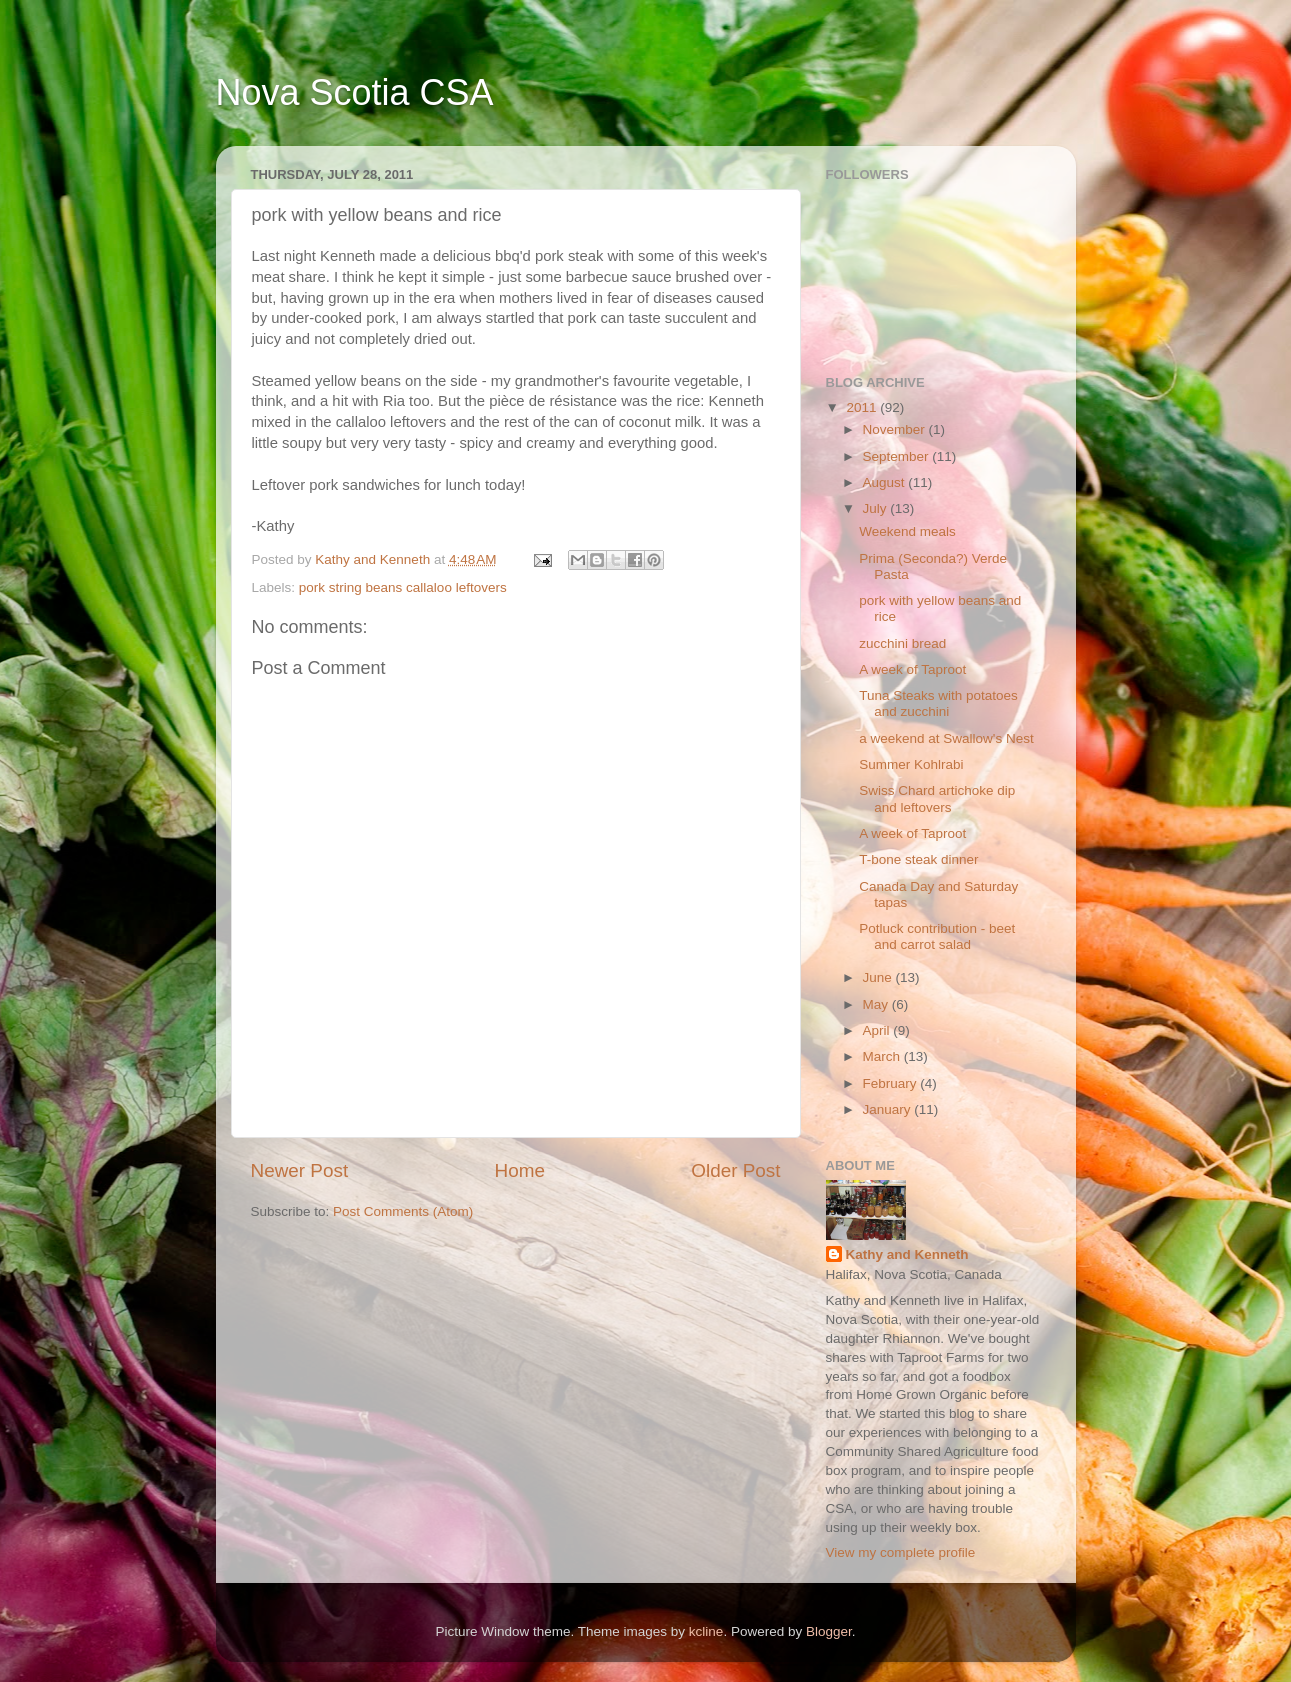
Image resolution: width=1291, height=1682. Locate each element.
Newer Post (300, 1170)
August (886, 482)
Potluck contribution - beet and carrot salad (937, 936)
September (898, 456)
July (877, 508)
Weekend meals (907, 531)
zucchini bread (902, 643)
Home (520, 1170)
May (877, 1004)
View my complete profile (901, 1552)
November (896, 429)
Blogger (829, 1631)
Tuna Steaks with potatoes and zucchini (938, 703)
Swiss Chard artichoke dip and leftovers (937, 798)
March (883, 1056)
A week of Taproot (912, 669)
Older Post (735, 1170)
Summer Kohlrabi (911, 764)
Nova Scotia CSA (355, 92)
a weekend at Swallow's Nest (946, 738)
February (892, 1083)
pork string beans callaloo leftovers (403, 587)
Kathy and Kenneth (907, 1254)
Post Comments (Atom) (403, 1211)
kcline (706, 1631)
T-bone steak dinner (918, 859)
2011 (863, 407)
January (889, 1109)
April (878, 1030)
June (879, 977)
